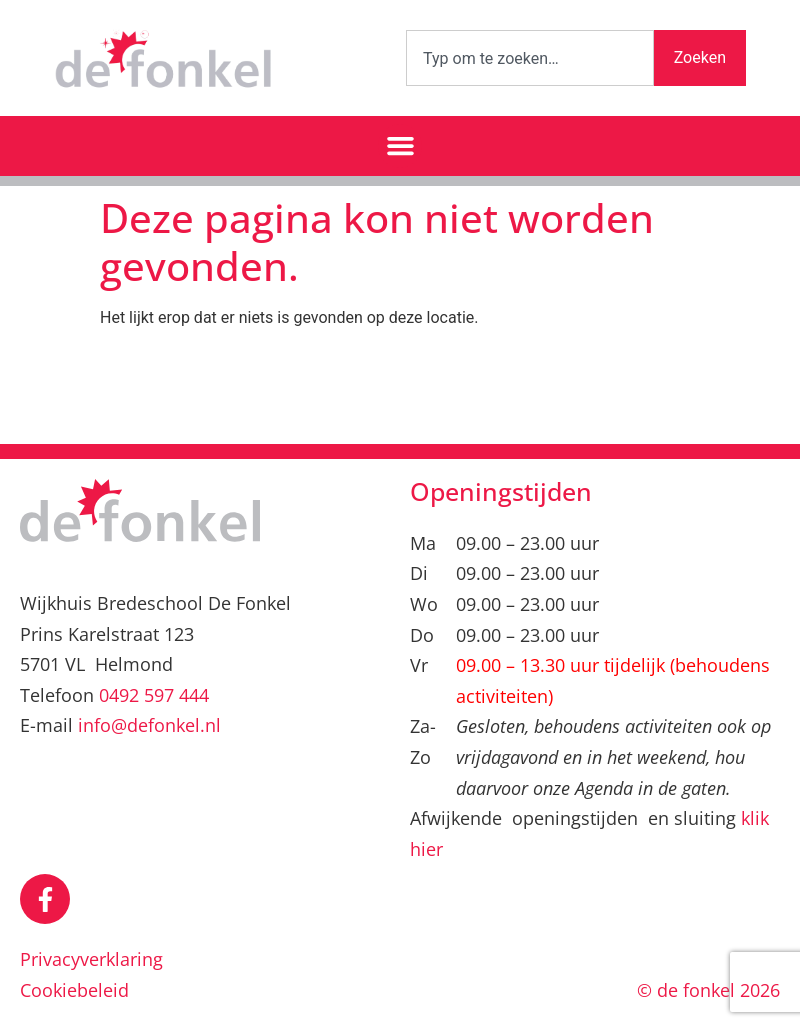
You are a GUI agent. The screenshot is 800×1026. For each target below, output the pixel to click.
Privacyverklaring (91, 959)
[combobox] (530, 58)
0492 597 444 (154, 695)
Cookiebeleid (74, 990)
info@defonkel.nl (149, 725)
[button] (400, 146)
